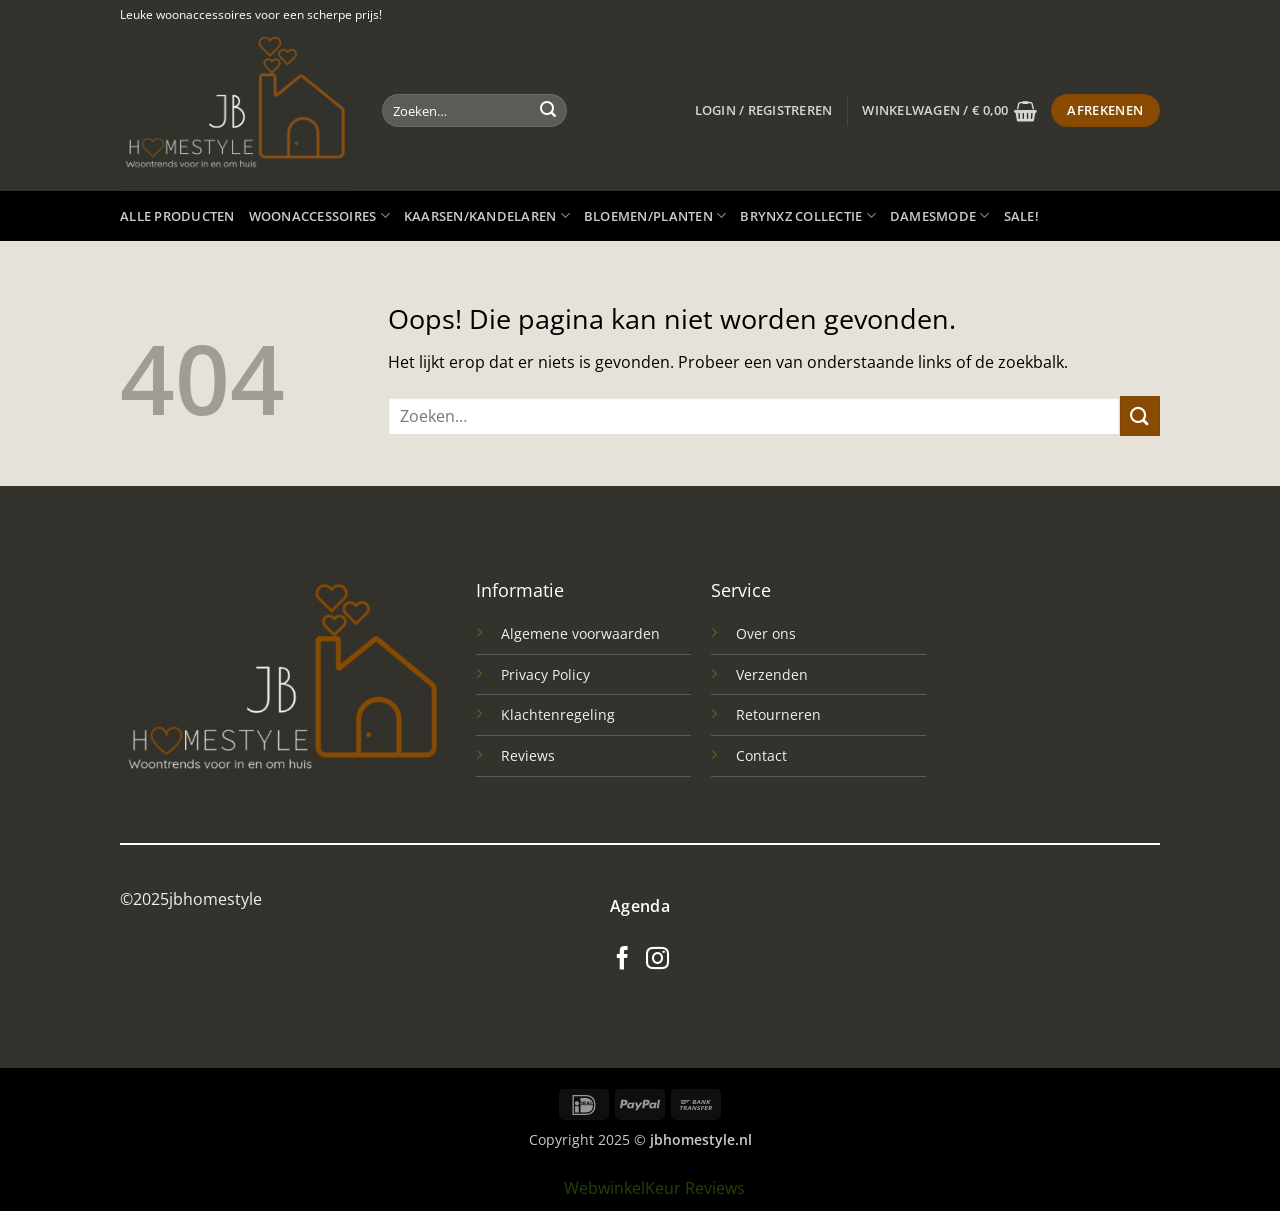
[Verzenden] (548, 111)
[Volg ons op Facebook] (622, 960)
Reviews (528, 755)
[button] (764, 110)
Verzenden (772, 674)
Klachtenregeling (558, 714)
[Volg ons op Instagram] (657, 960)
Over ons (766, 633)
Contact (761, 755)
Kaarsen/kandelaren (487, 215)
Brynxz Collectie (808, 215)
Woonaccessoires (319, 215)
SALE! (1021, 216)
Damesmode (940, 215)
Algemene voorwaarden (580, 633)
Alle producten (177, 216)
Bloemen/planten (655, 215)
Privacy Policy (545, 674)
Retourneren (778, 714)
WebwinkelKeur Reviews (654, 1188)
